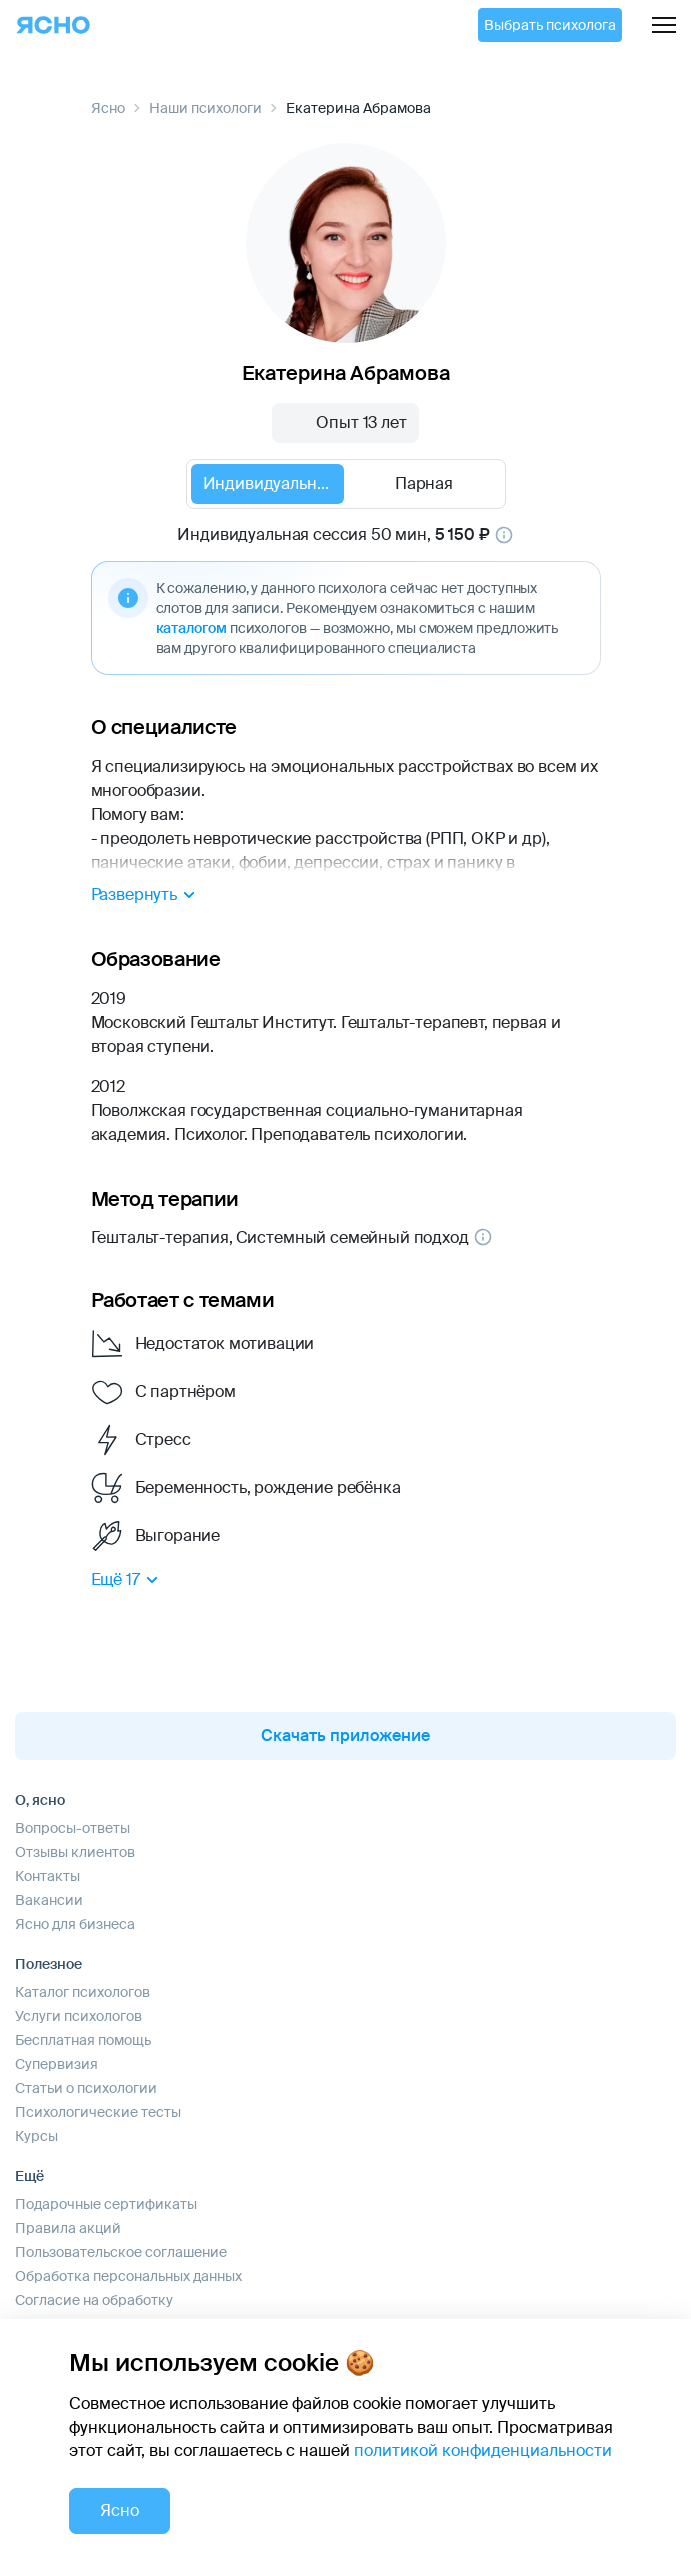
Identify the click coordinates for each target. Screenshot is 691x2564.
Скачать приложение (345, 1735)
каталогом (191, 628)
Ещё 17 (127, 1580)
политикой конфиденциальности (483, 2450)
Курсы (36, 2136)
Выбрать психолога (550, 25)
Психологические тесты (98, 2112)
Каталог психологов (82, 1992)
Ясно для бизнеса (75, 1924)
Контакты (47, 1876)
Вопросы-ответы (72, 1828)
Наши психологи (205, 108)
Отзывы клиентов (75, 1852)
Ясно (108, 108)
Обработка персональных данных (128, 2276)
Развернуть (146, 895)
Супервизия (56, 2064)
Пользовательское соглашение (121, 2252)
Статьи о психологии (86, 2088)
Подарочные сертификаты (106, 2204)
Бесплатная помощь (83, 2040)
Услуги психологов (78, 2016)
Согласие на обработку (94, 2300)
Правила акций (68, 2228)
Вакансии (49, 1900)
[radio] (267, 484)
